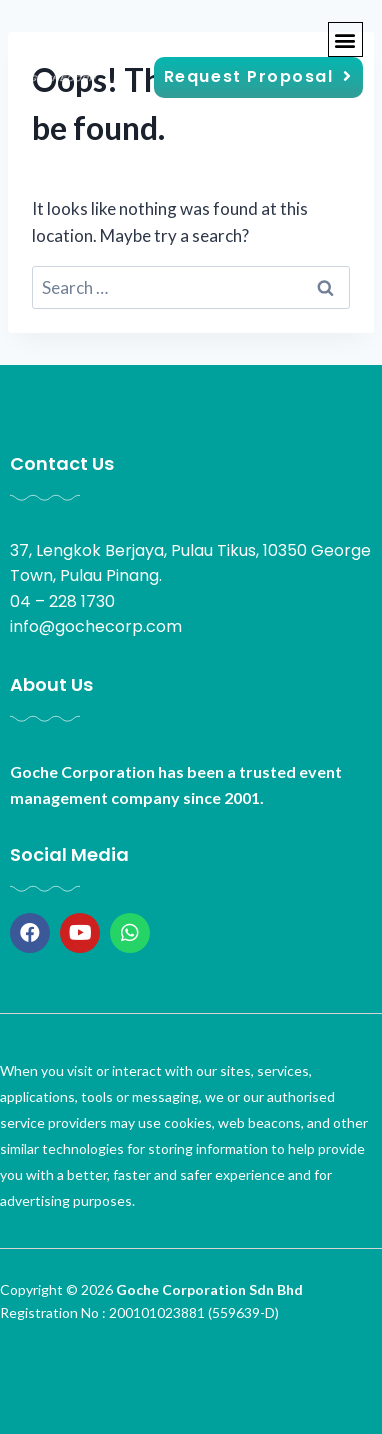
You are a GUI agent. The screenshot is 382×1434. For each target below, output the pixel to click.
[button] (345, 39)
